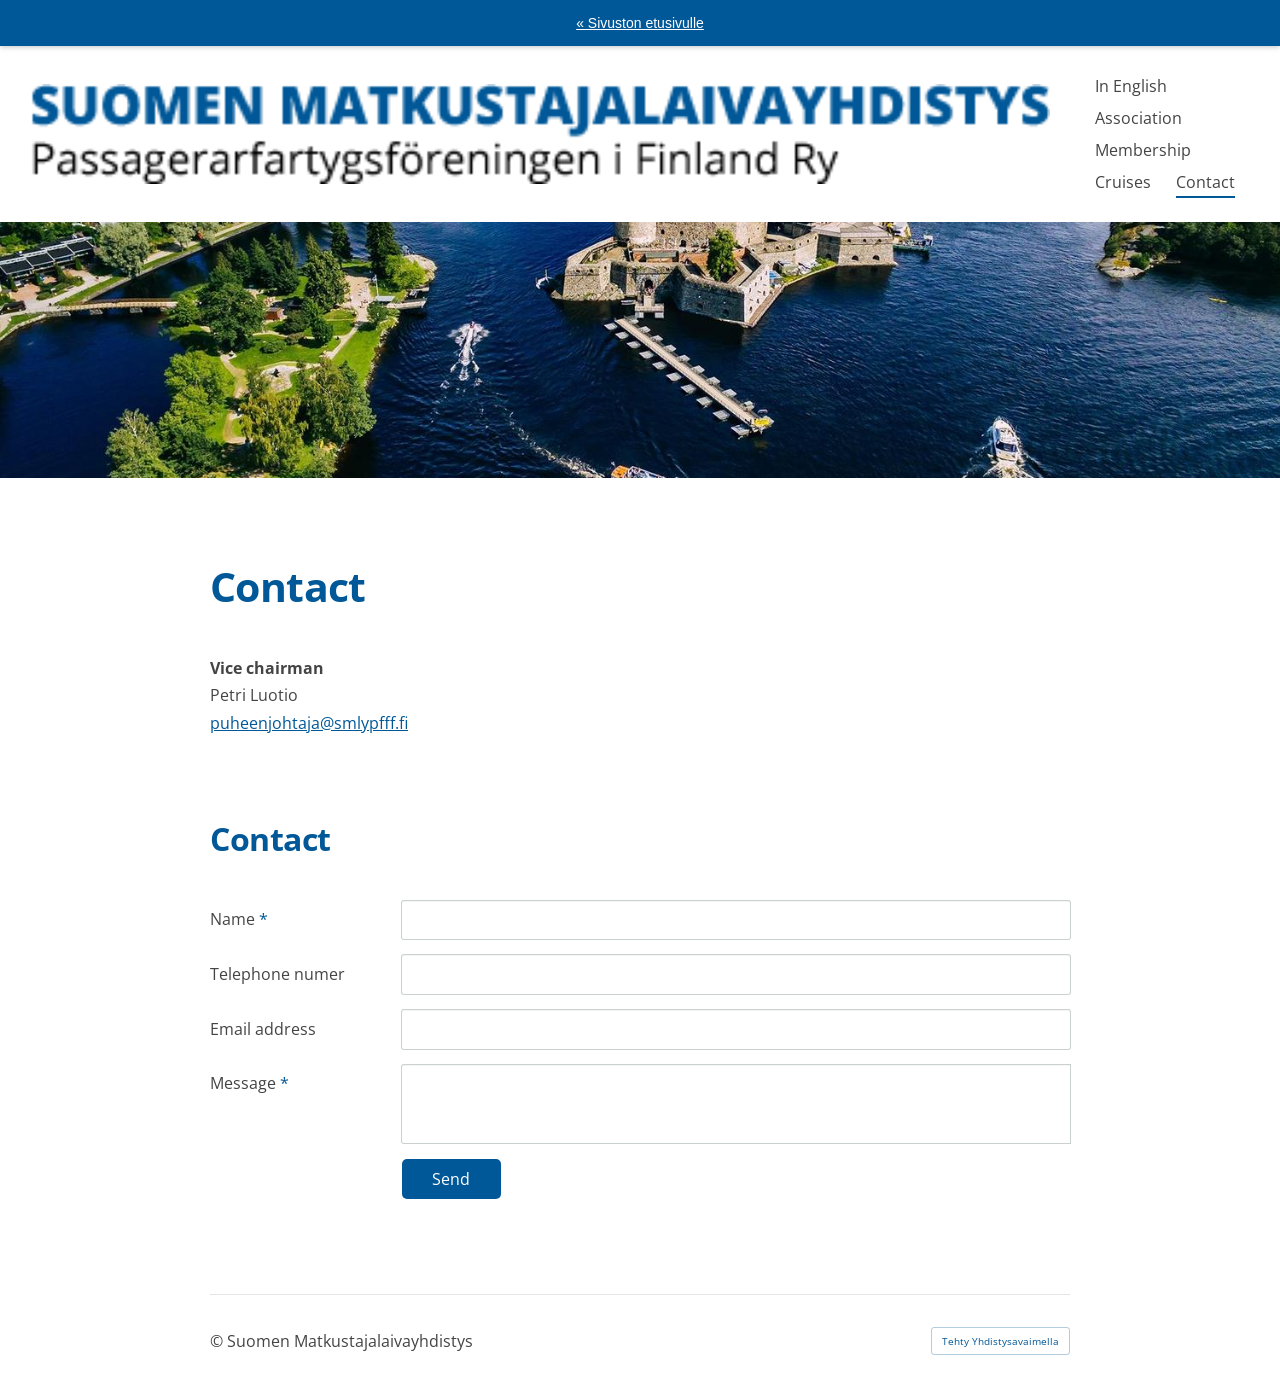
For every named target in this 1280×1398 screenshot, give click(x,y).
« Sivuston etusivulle (640, 23)
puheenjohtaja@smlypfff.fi (309, 723)
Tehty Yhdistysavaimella (1000, 1341)
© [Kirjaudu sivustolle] (218, 1341)
